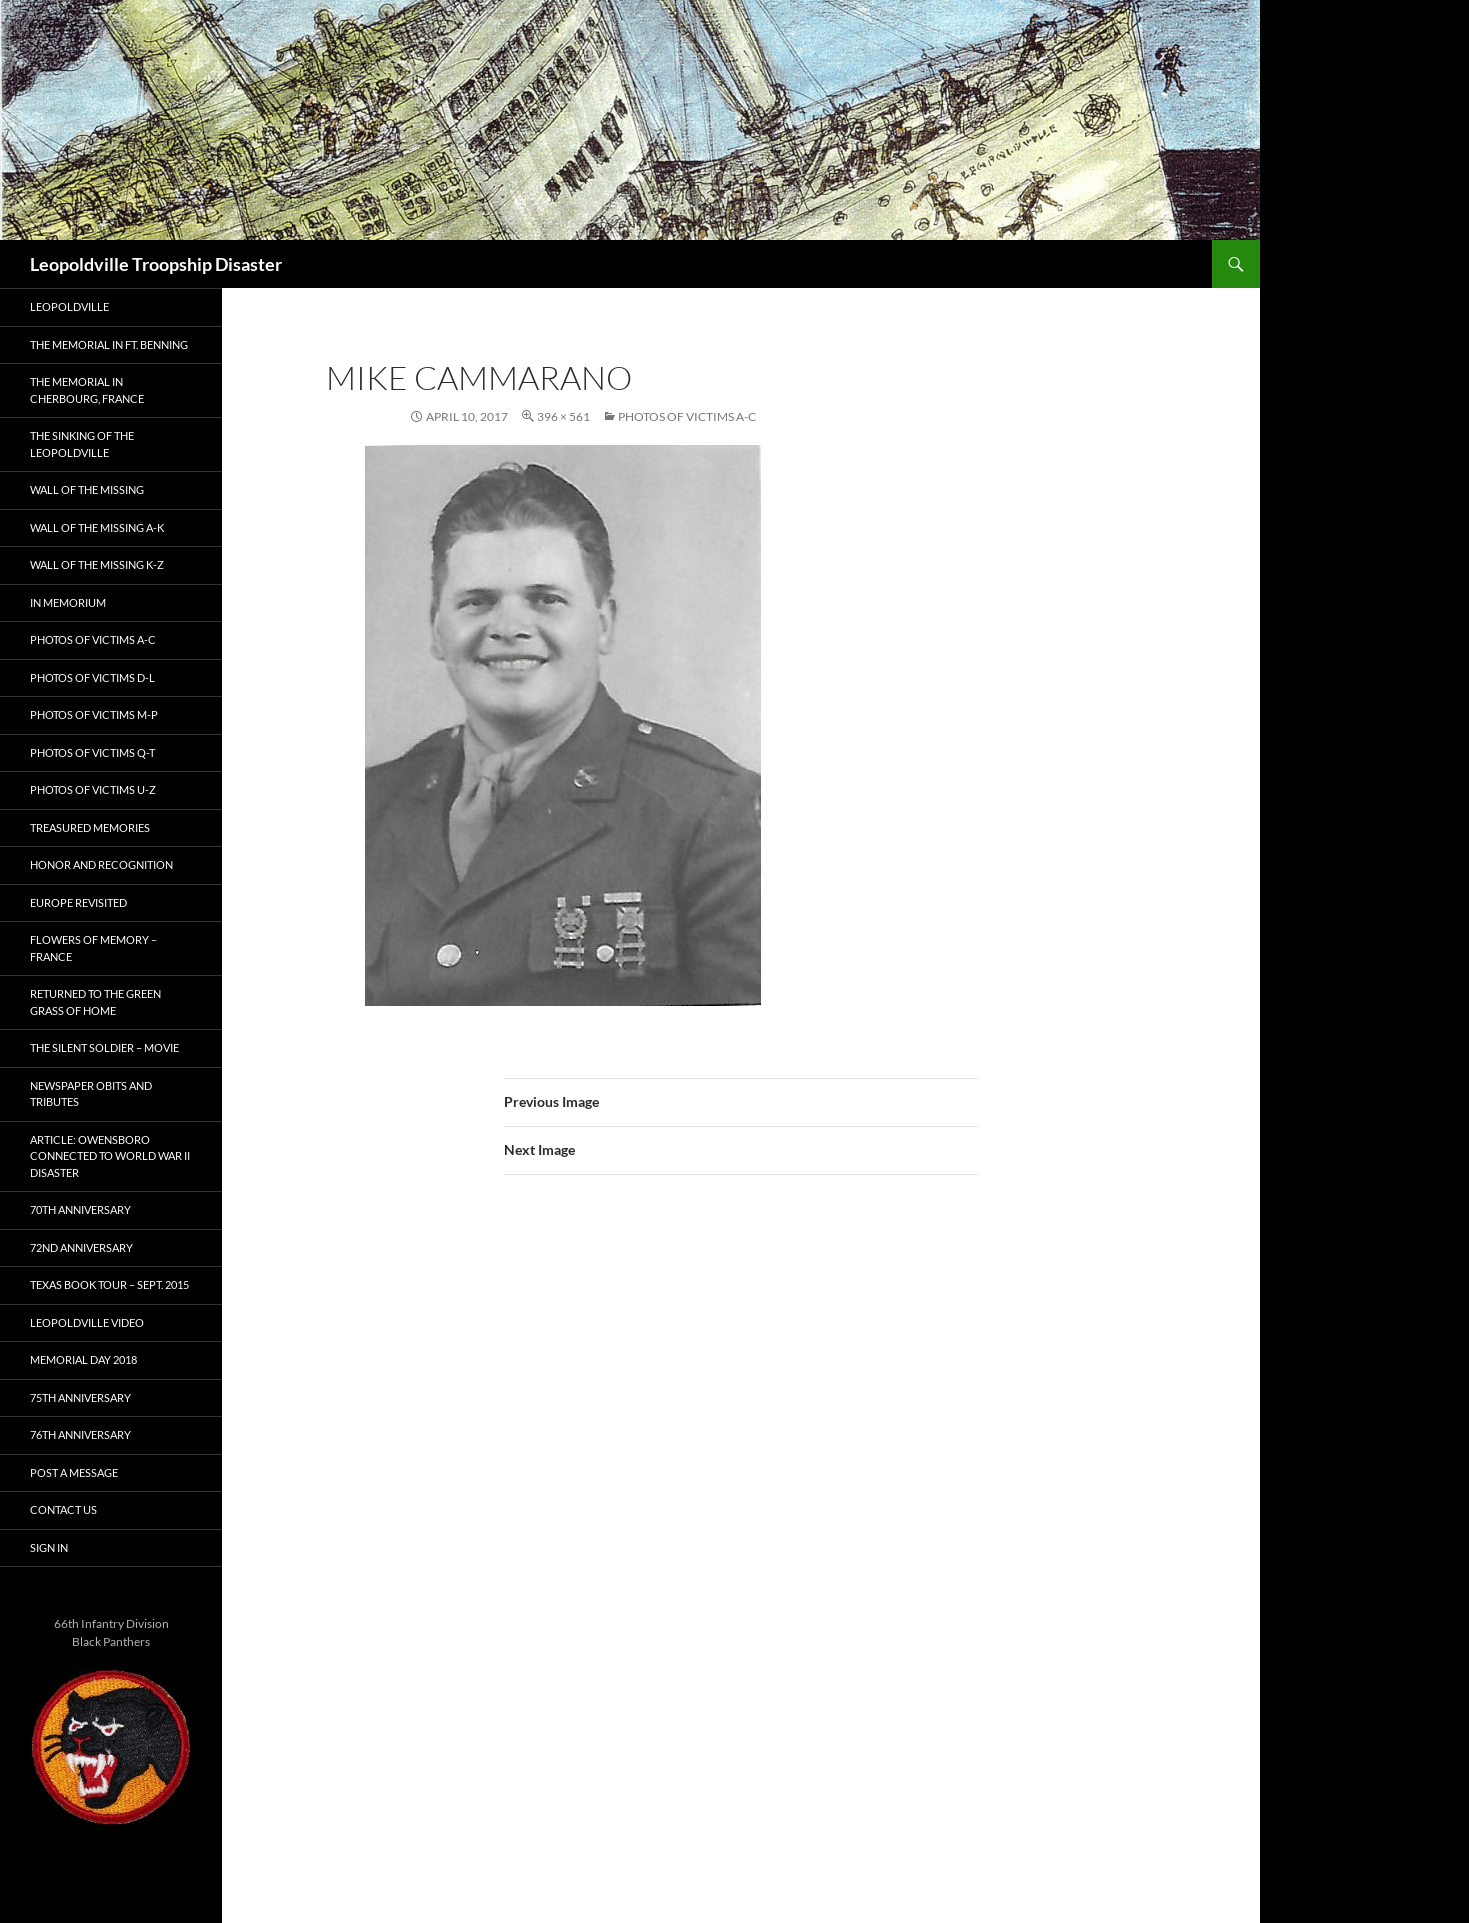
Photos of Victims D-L (92, 677)
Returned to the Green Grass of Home (95, 1002)
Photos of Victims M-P (94, 714)
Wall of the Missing (87, 489)
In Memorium (68, 602)
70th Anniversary (80, 1209)
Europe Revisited (78, 902)
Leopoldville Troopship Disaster (156, 264)
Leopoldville (69, 306)
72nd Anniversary (81, 1247)
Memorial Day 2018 (83, 1359)
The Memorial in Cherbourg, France (87, 390)
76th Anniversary (80, 1434)
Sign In (49, 1547)
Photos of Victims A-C (687, 416)
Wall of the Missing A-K (97, 527)
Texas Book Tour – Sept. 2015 (109, 1284)
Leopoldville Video (87, 1322)
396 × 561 (563, 416)
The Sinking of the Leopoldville (82, 444)
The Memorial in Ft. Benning (109, 344)
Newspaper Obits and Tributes (91, 1094)
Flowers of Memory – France (93, 948)
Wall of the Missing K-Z (97, 564)
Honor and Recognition (101, 864)
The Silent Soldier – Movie (104, 1047)
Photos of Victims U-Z (93, 789)
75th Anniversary (80, 1397)
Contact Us (63, 1509)
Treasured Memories (90, 827)
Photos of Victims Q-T (92, 752)
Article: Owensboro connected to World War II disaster (110, 1156)
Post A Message (74, 1472)
